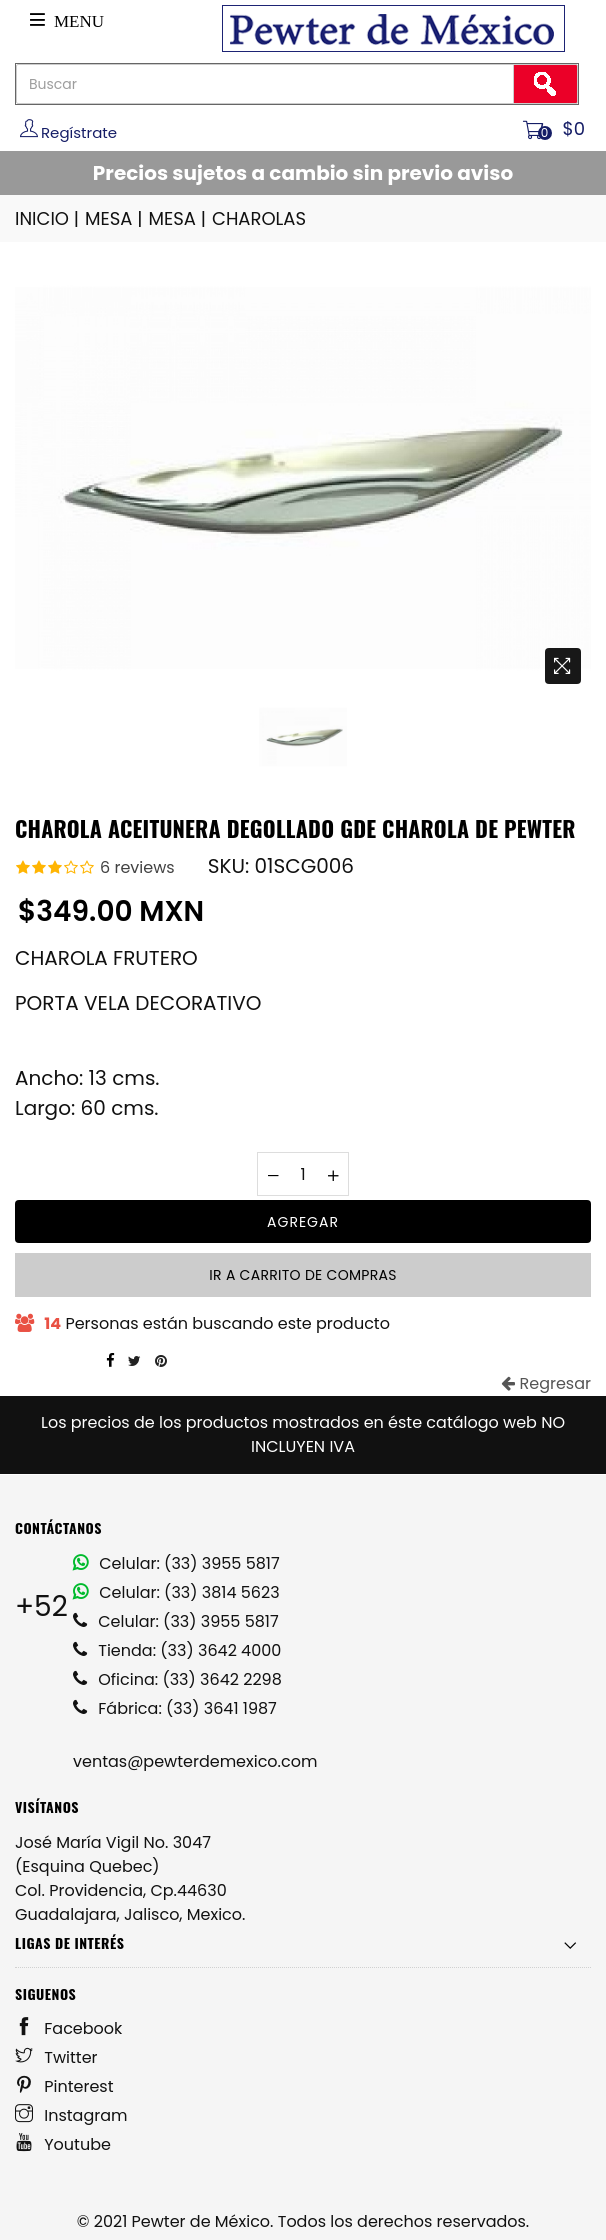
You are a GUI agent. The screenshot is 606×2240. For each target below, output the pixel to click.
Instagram (71, 2115)
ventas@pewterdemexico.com (195, 1761)
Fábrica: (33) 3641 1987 (175, 1708)
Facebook (68, 2028)
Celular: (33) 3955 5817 (176, 1563)
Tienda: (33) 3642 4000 (177, 1650)
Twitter (56, 2057)
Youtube (63, 2144)
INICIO (48, 218)
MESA (115, 218)
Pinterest (64, 2086)
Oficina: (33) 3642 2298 (177, 1679)
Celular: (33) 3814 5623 (176, 1592)
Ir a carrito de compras (302, 1275)
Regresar (546, 1383)
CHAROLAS (259, 218)
